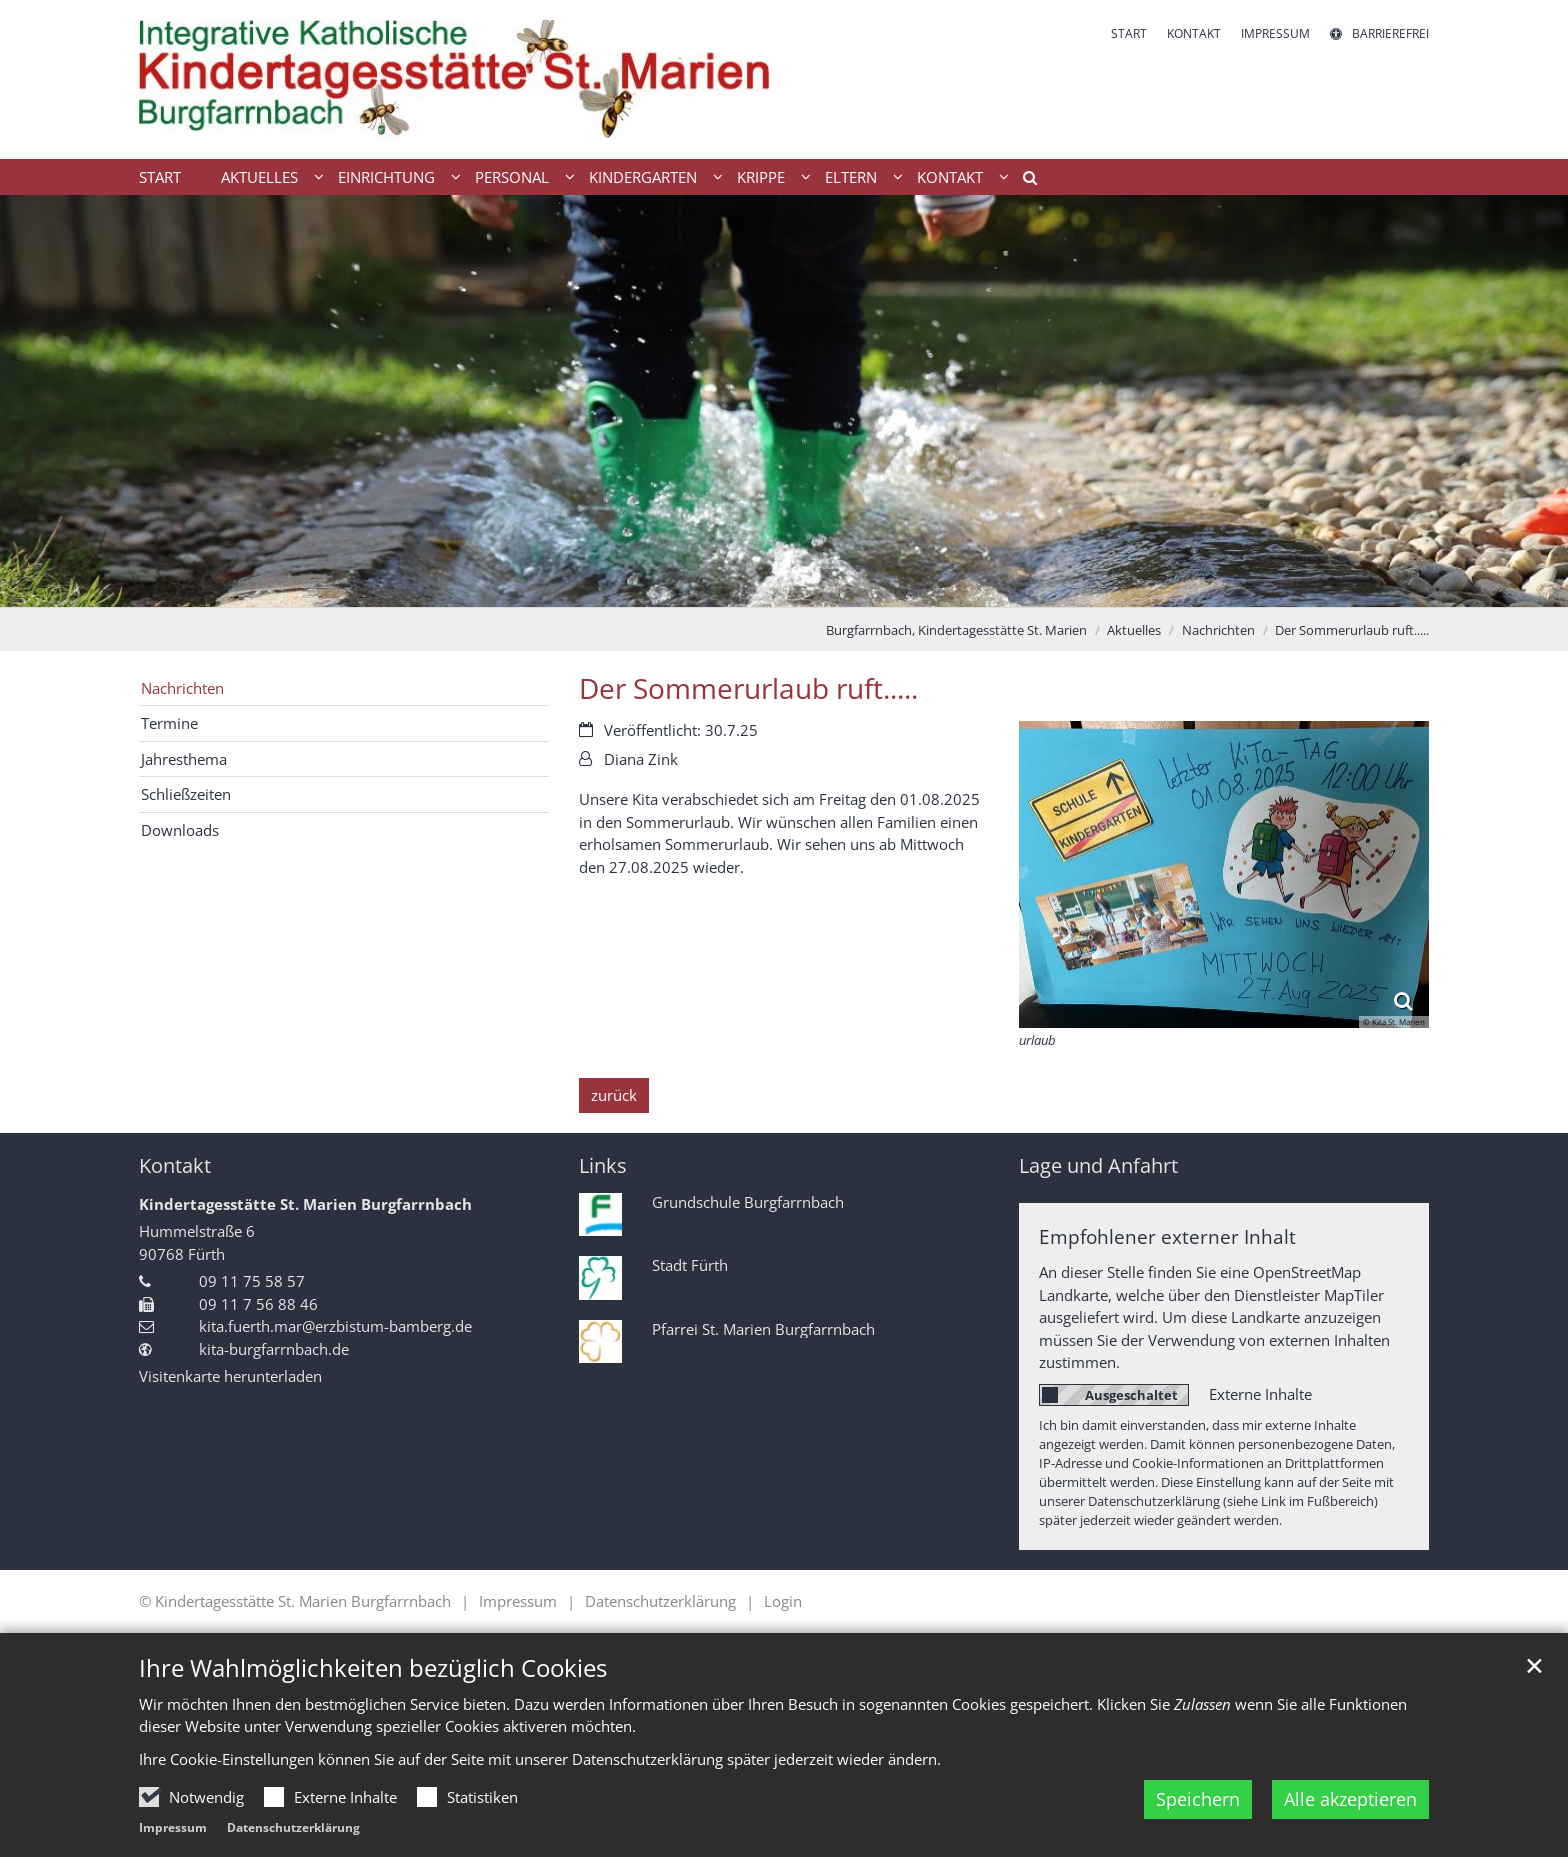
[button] (1023, 181)
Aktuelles (1134, 630)
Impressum (173, 1827)
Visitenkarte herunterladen (230, 1376)
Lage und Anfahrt (1098, 1165)
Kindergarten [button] (643, 177)
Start (160, 177)
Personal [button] (512, 177)
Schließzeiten (186, 794)
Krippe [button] (761, 177)
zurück (614, 1095)
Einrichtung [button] (386, 177)
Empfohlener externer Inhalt (1167, 1236)
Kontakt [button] (950, 177)
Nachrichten (1218, 630)
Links (603, 1165)
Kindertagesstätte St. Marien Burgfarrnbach (305, 1204)
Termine (169, 723)
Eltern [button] (851, 177)
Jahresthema (184, 759)
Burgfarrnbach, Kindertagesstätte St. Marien (956, 630)
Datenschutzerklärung (293, 1827)
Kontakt (175, 1165)
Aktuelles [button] (259, 177)
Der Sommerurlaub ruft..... (1352, 630)
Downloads (180, 830)
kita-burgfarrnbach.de (274, 1349)
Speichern (1198, 1799)
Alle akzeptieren (1350, 1799)
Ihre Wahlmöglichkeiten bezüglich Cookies (373, 1668)
